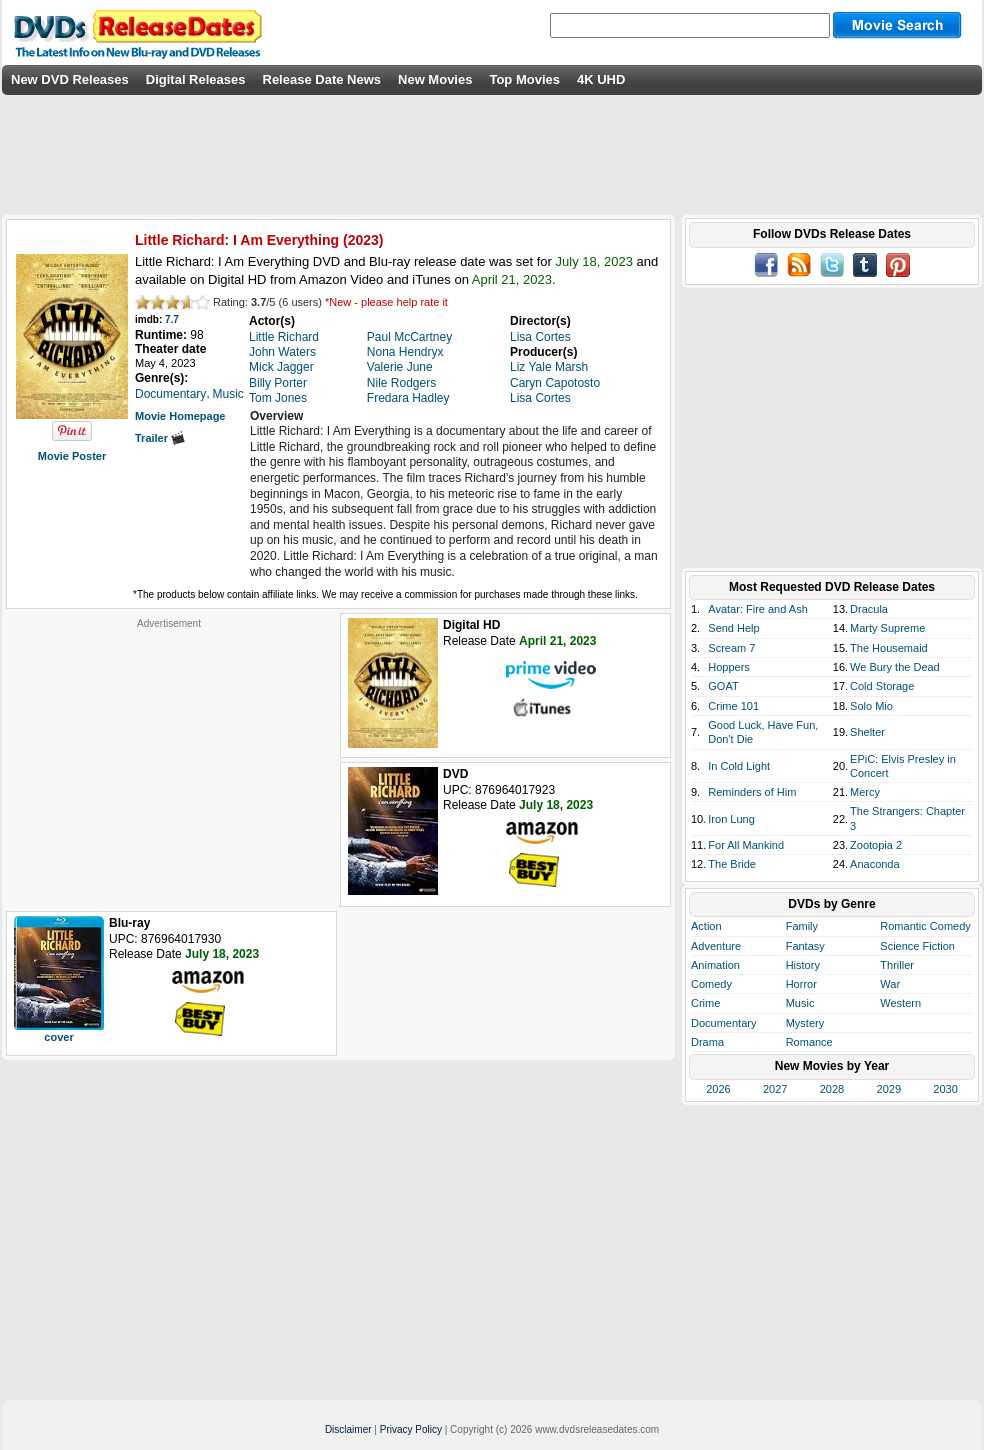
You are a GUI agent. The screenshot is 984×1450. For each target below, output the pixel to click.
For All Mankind (746, 845)
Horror (801, 984)
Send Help (733, 628)
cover (58, 1037)
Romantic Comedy (925, 926)
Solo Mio (871, 706)
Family (802, 926)
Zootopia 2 (876, 845)
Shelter (867, 732)
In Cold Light (739, 766)
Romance (809, 1042)
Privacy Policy (411, 1429)
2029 (889, 1089)
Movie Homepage (180, 416)
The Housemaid (889, 648)
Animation (715, 965)
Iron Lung (731, 819)
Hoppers (729, 667)
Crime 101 (733, 706)
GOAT (723, 686)
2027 (775, 1089)
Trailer (160, 438)
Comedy (711, 984)
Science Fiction (917, 946)
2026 (718, 1089)
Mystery (805, 1023)
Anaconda (875, 864)
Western (900, 1003)
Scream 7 (731, 648)
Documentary (723, 1023)
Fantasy (805, 946)
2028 (832, 1089)
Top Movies (524, 79)
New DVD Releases (70, 79)
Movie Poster (72, 456)
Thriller (897, 965)
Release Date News (322, 79)
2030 (945, 1089)
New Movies (435, 79)
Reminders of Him (752, 792)
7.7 (172, 319)
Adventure (716, 946)
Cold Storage (882, 686)
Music (800, 1003)
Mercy (865, 792)
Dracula (869, 609)
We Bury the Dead (895, 667)
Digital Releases (196, 79)
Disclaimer (348, 1429)
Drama (707, 1042)
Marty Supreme (887, 628)
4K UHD (601, 79)
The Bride (732, 864)
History (803, 965)
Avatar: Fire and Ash (757, 609)
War (890, 984)
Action (706, 926)
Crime (705, 1003)
